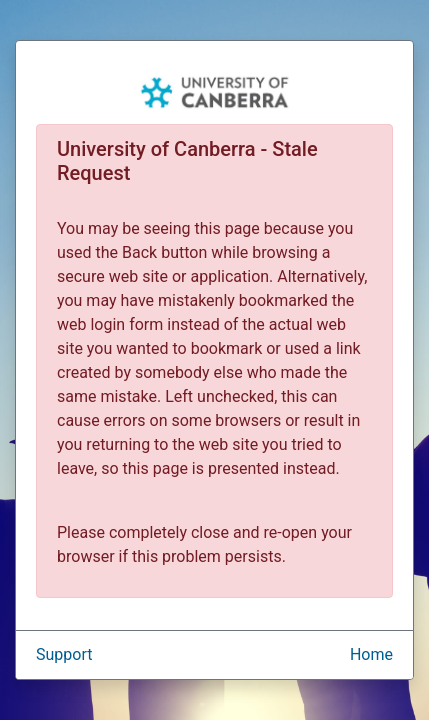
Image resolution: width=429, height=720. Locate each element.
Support (64, 654)
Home (371, 654)
